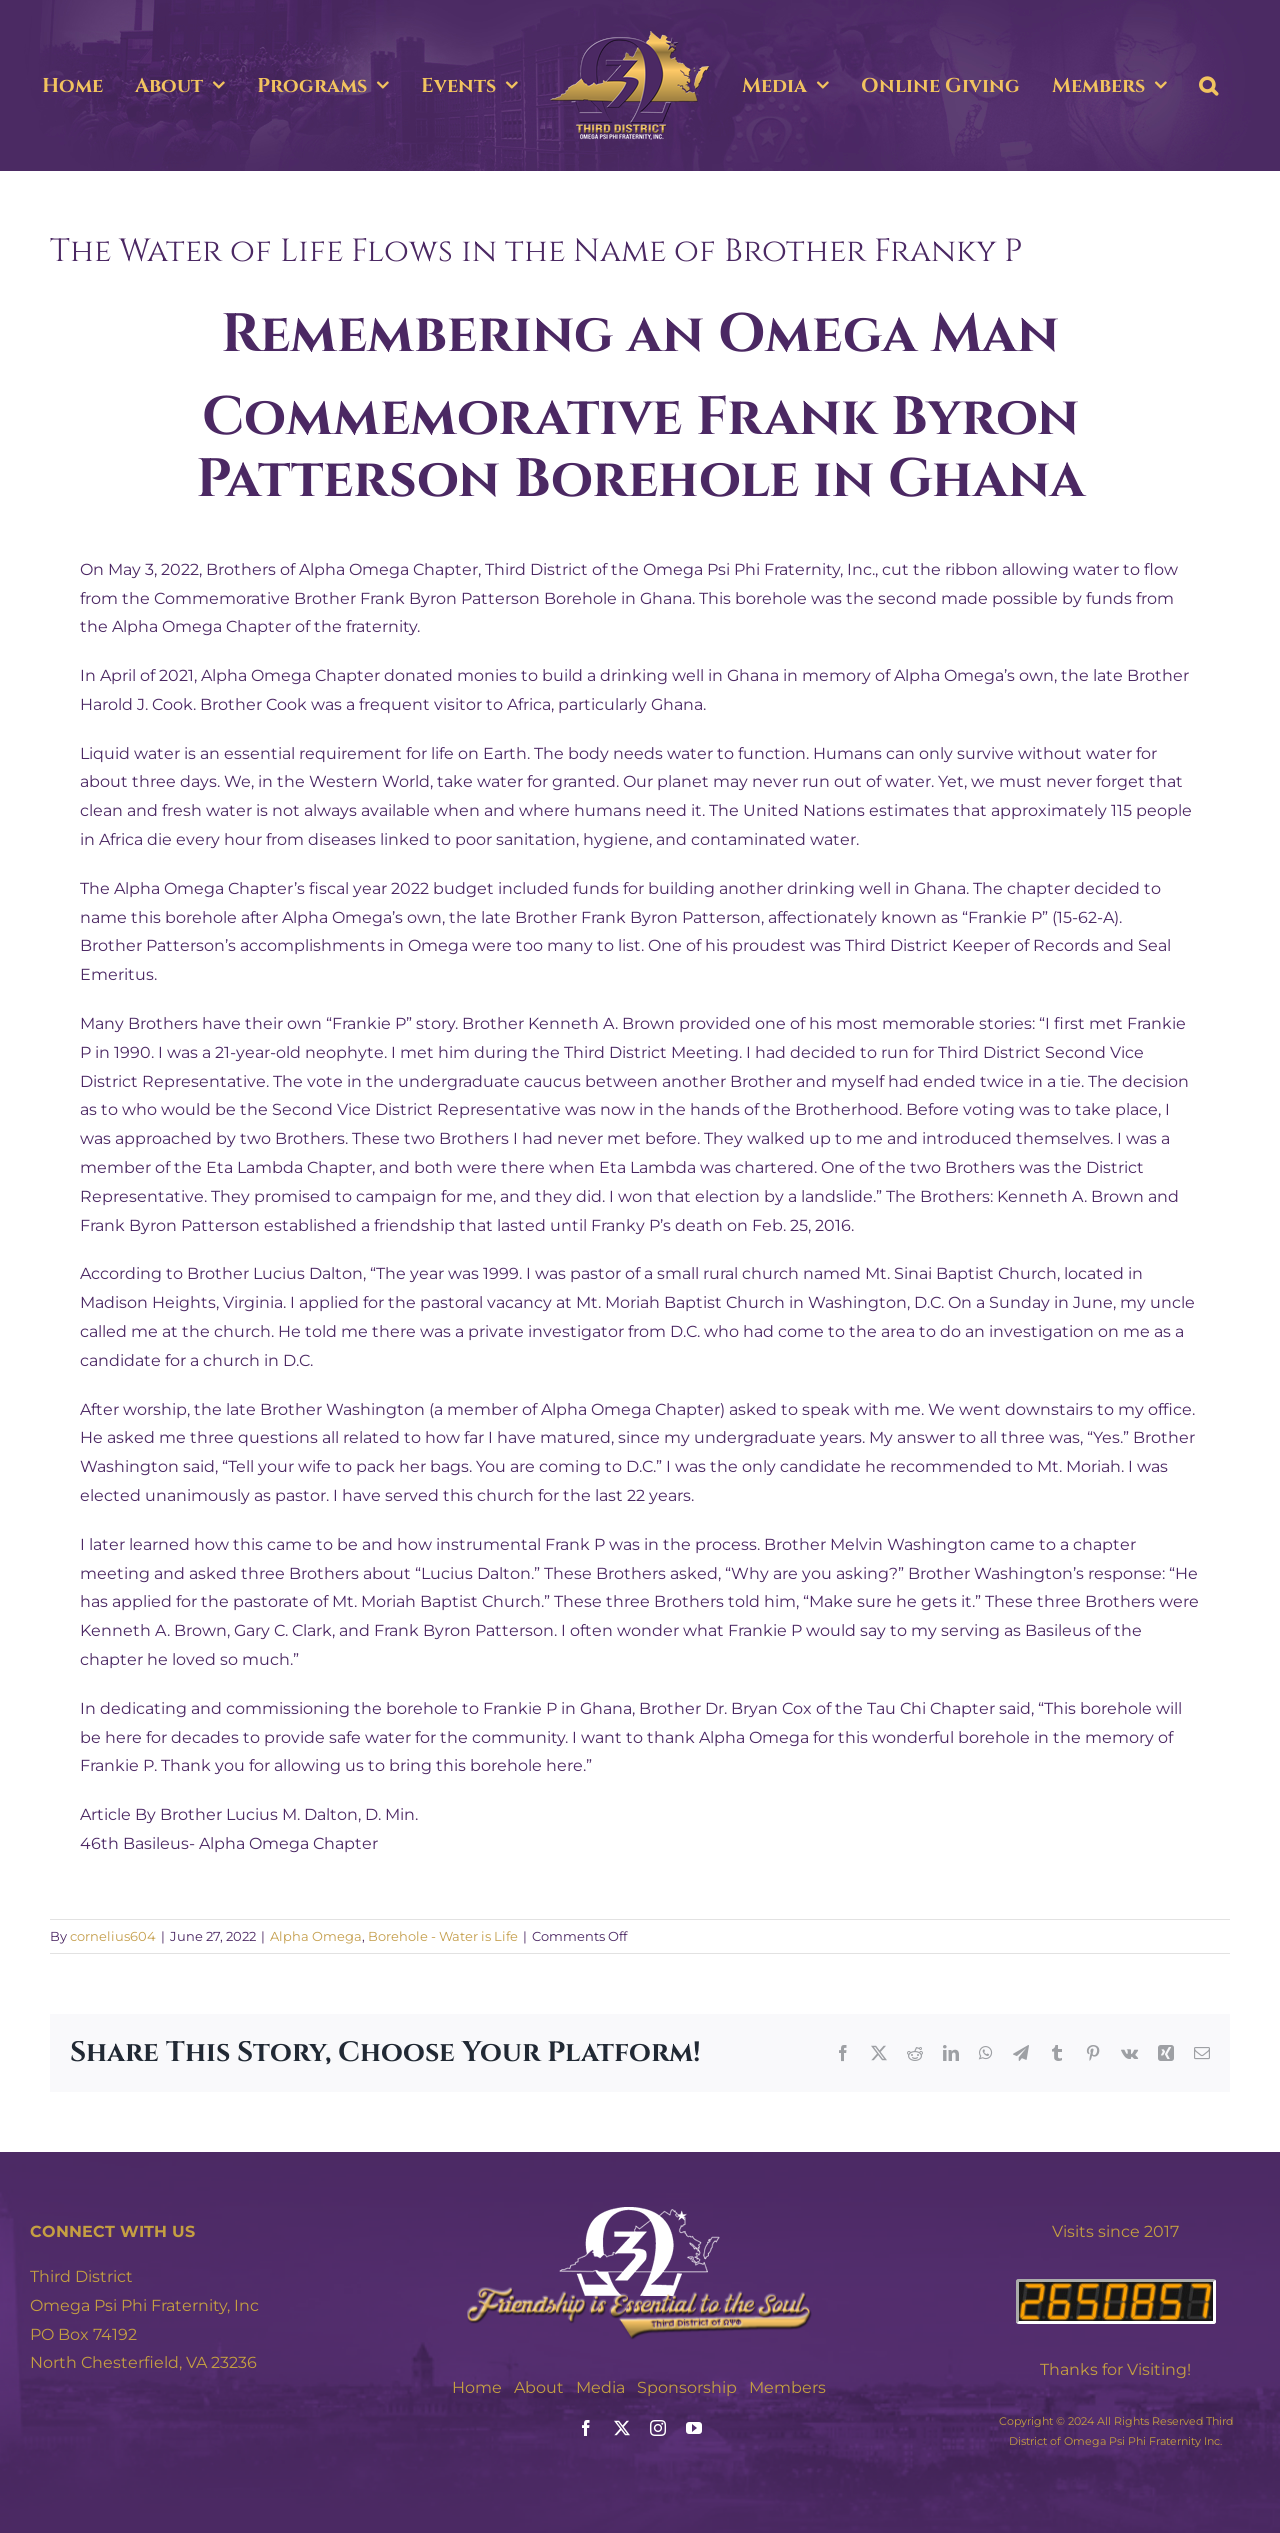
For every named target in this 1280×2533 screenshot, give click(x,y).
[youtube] (694, 2428)
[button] (1208, 86)
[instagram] (658, 2428)
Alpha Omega (316, 1936)
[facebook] (586, 2428)
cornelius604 (113, 1936)
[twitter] (622, 2428)
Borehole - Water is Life (443, 1936)
